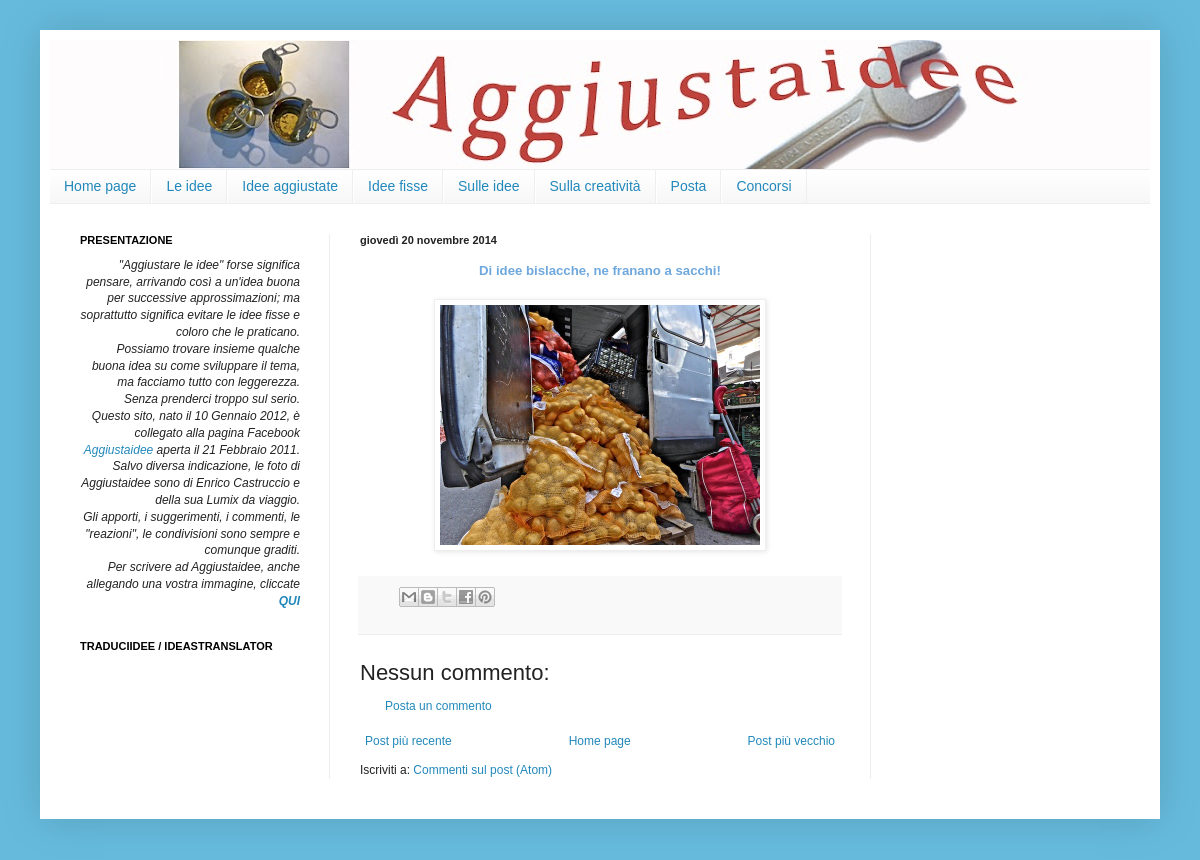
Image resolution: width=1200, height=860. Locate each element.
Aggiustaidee (118, 450)
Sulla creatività (595, 186)
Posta (689, 186)
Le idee (189, 186)
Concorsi (763, 186)
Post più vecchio (791, 741)
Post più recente (408, 741)
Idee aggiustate (290, 186)
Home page (100, 186)
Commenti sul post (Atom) (482, 770)
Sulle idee (489, 186)
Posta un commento (438, 706)
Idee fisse (398, 186)
